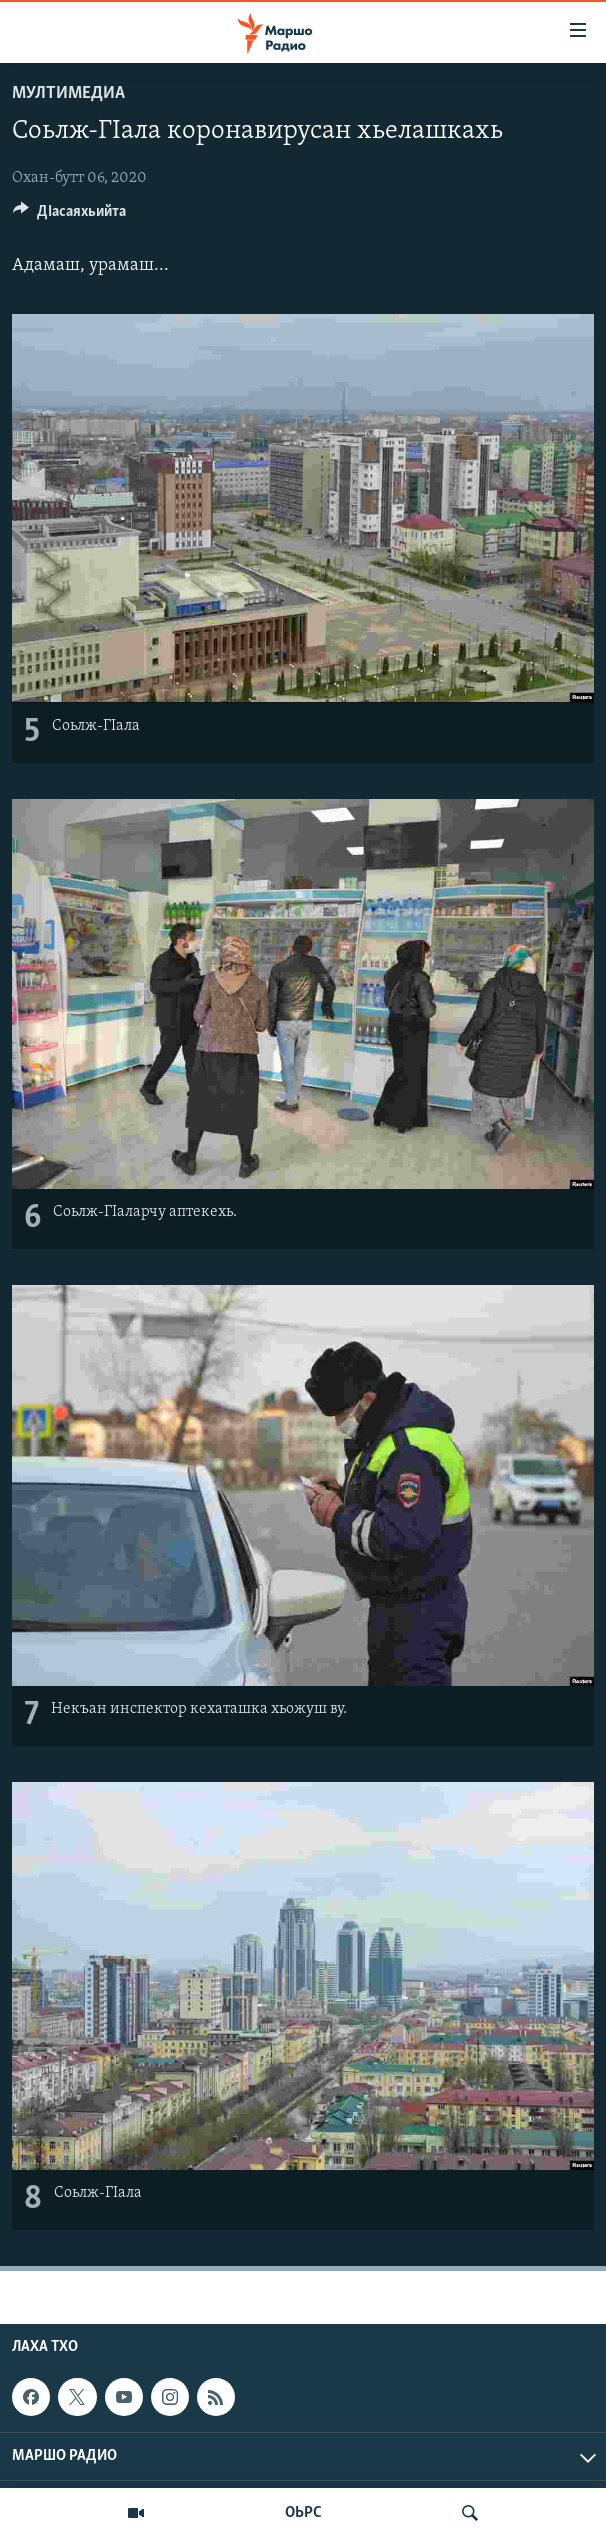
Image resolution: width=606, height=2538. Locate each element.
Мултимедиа (68, 93)
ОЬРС (303, 2513)
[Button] (69, 216)
